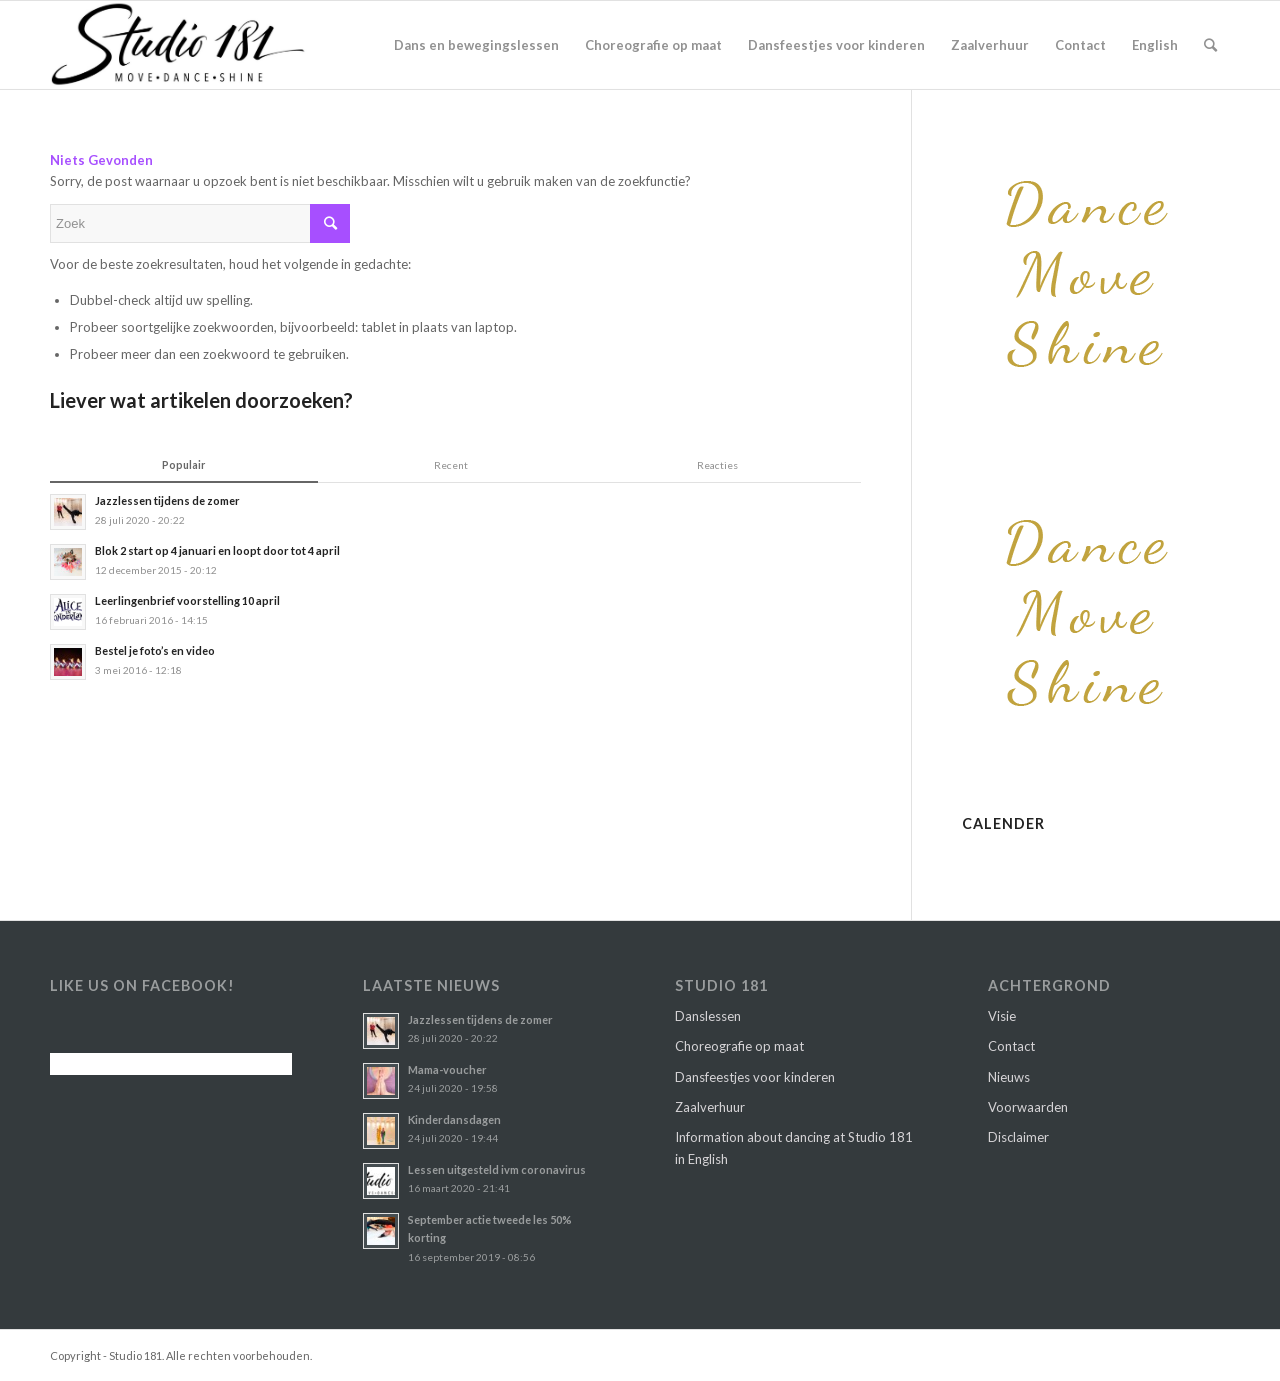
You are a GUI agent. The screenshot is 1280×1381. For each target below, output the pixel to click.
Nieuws (1009, 1077)
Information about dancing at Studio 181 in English (794, 1147)
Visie (1002, 1016)
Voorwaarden (1028, 1107)
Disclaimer (1018, 1137)
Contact (1011, 1046)
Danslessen (708, 1016)
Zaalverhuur (710, 1107)
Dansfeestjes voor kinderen (755, 1077)
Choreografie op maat (739, 1046)
